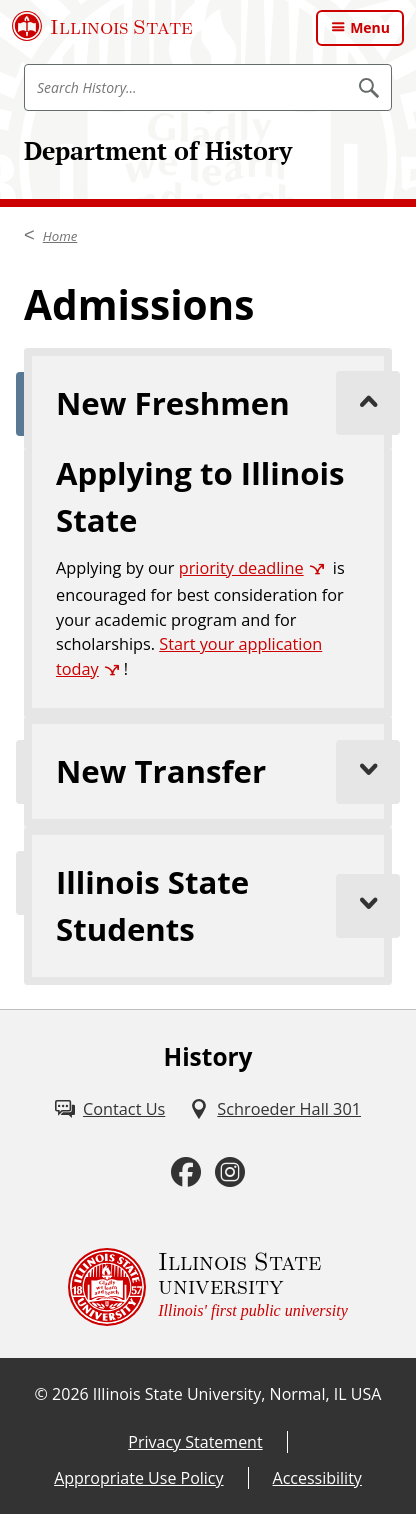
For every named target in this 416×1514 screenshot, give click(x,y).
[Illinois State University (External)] (102, 26)
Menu (370, 27)
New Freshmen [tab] (224, 403)
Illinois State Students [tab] (224, 905)
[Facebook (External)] (186, 1172)
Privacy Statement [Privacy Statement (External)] (195, 1442)
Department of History (158, 150)
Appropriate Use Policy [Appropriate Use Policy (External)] (138, 1478)
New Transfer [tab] (224, 772)
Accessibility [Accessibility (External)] (317, 1478)
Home (60, 236)
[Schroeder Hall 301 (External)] (275, 1109)
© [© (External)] (41, 1394)
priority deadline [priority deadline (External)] (241, 568)
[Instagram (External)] (230, 1172)
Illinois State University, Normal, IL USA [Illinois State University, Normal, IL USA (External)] (237, 1394)
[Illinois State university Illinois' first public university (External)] (208, 1287)
